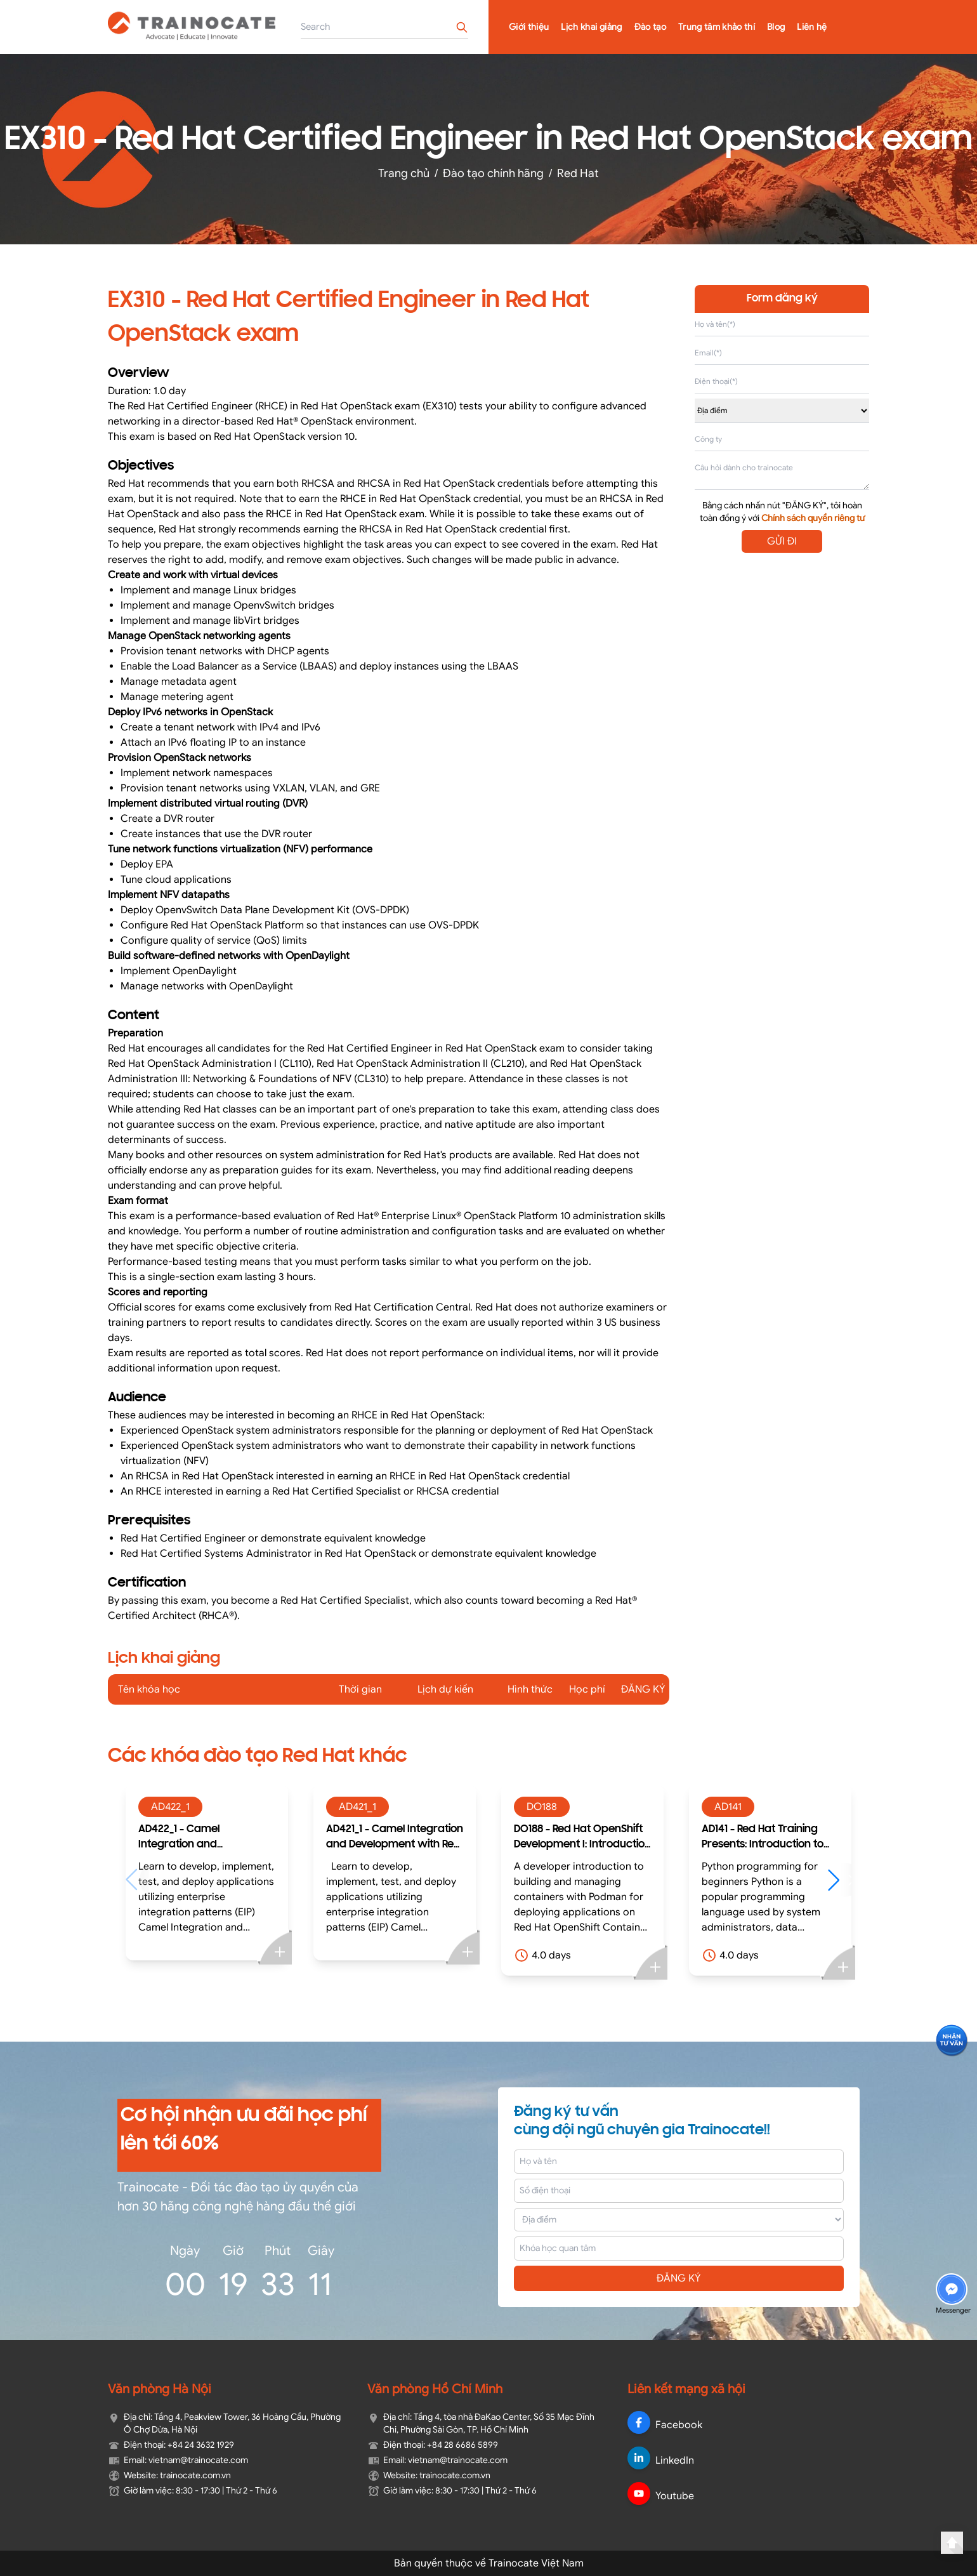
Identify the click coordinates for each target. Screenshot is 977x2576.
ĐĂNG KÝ (679, 2278)
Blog (776, 27)
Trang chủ (403, 173)
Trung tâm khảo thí (716, 27)
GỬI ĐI (782, 541)
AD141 (728, 1806)
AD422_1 (170, 1806)
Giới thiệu (529, 27)
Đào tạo (650, 27)
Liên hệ (812, 27)
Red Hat (578, 173)
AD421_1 (357, 1806)
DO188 (542, 1806)
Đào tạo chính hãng (493, 173)
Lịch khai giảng (591, 27)
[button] (839, 1880)
